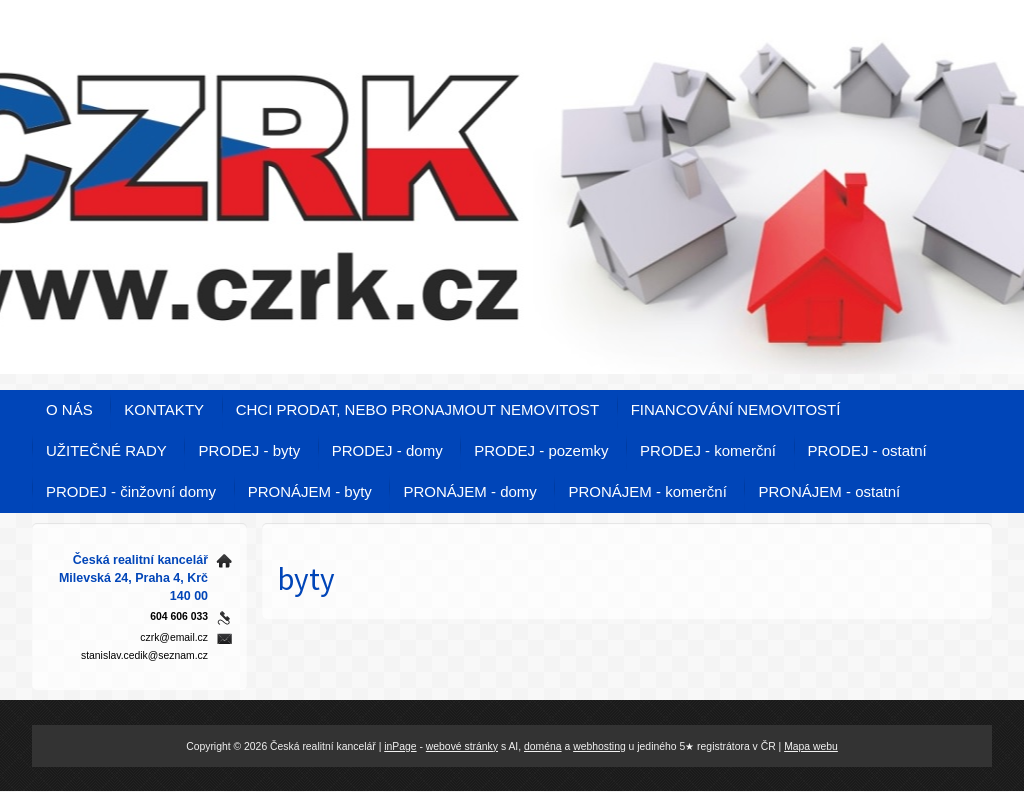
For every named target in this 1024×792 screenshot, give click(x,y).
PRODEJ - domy (387, 450)
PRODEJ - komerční (708, 450)
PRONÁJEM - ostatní (829, 491)
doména (543, 746)
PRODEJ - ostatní (867, 450)
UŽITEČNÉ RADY (106, 450)
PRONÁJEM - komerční (647, 491)
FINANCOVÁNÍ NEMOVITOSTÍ (736, 409)
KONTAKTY (164, 409)
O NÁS (69, 409)
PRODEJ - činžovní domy (131, 491)
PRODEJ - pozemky (541, 450)
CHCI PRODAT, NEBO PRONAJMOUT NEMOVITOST (417, 409)
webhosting (599, 746)
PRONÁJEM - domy (469, 491)
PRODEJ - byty (249, 450)
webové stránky (462, 746)
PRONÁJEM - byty (310, 491)
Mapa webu (811, 746)
